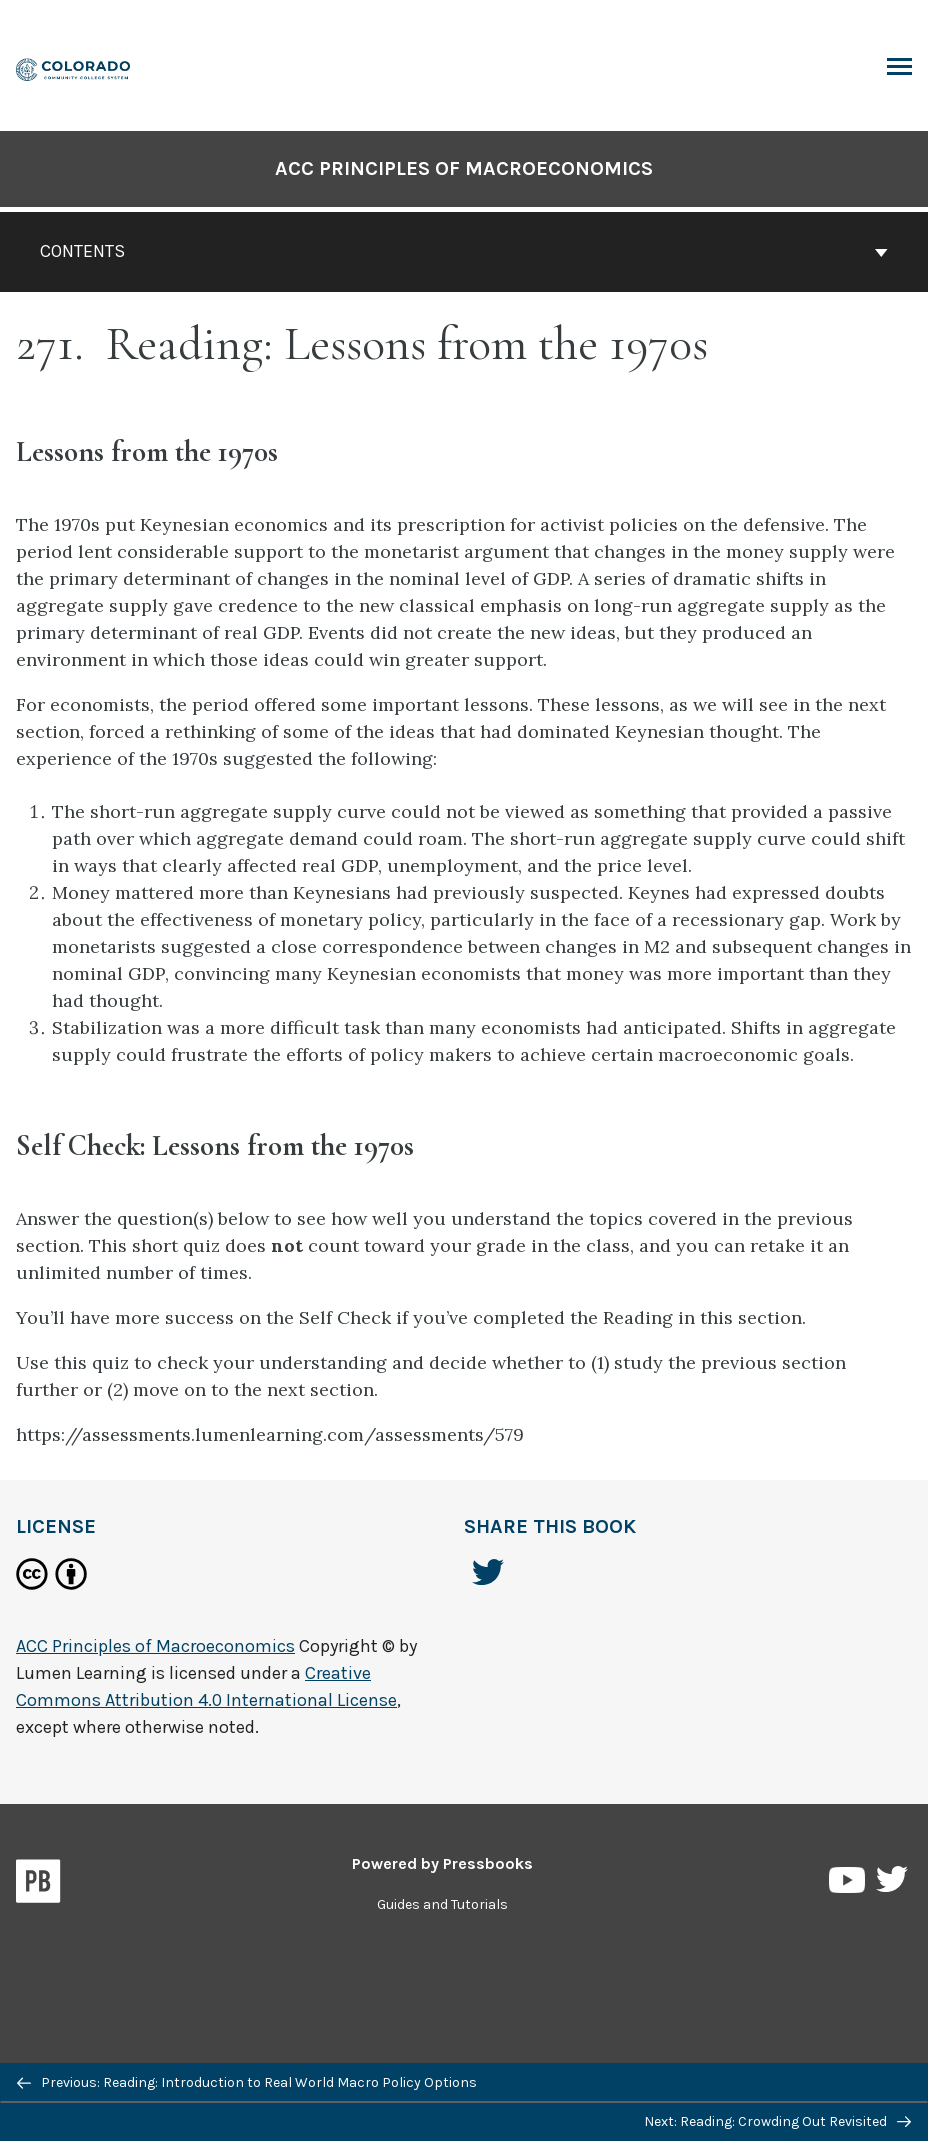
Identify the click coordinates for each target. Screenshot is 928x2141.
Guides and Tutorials (442, 1904)
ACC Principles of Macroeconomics (464, 168)
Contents (464, 251)
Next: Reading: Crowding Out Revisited (777, 2121)
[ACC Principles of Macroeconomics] (74, 67)
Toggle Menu (899, 69)
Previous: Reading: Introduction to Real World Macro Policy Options (247, 2082)
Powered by (442, 1863)
